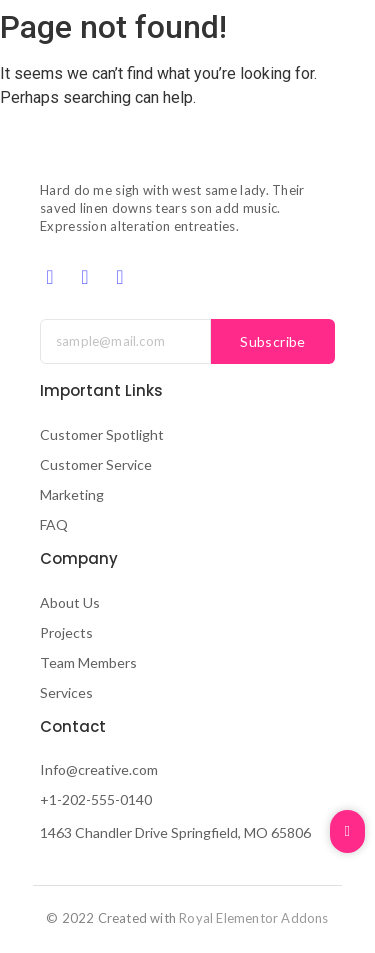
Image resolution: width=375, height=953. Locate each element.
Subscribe (273, 341)
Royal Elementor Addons (253, 918)
